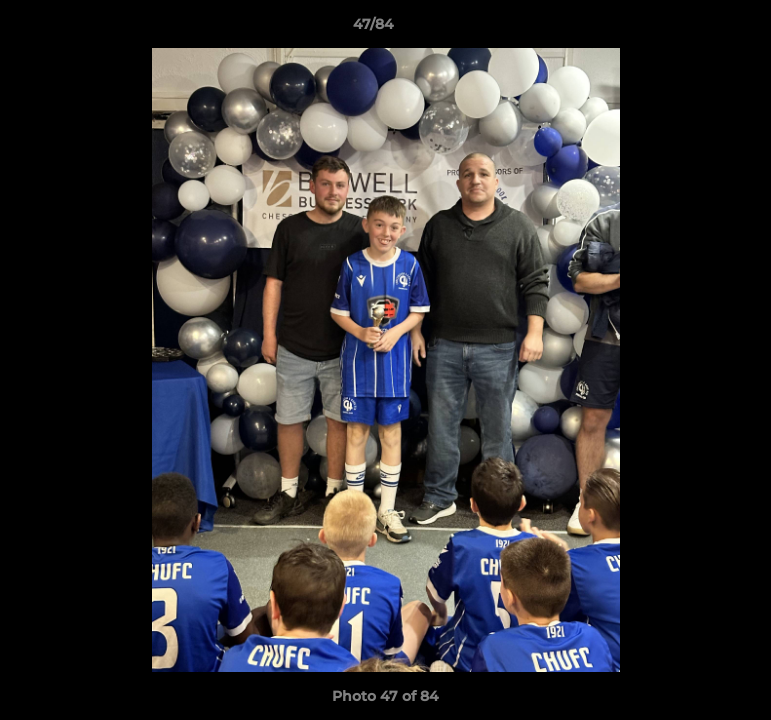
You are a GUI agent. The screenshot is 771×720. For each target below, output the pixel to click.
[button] (687, 29)
